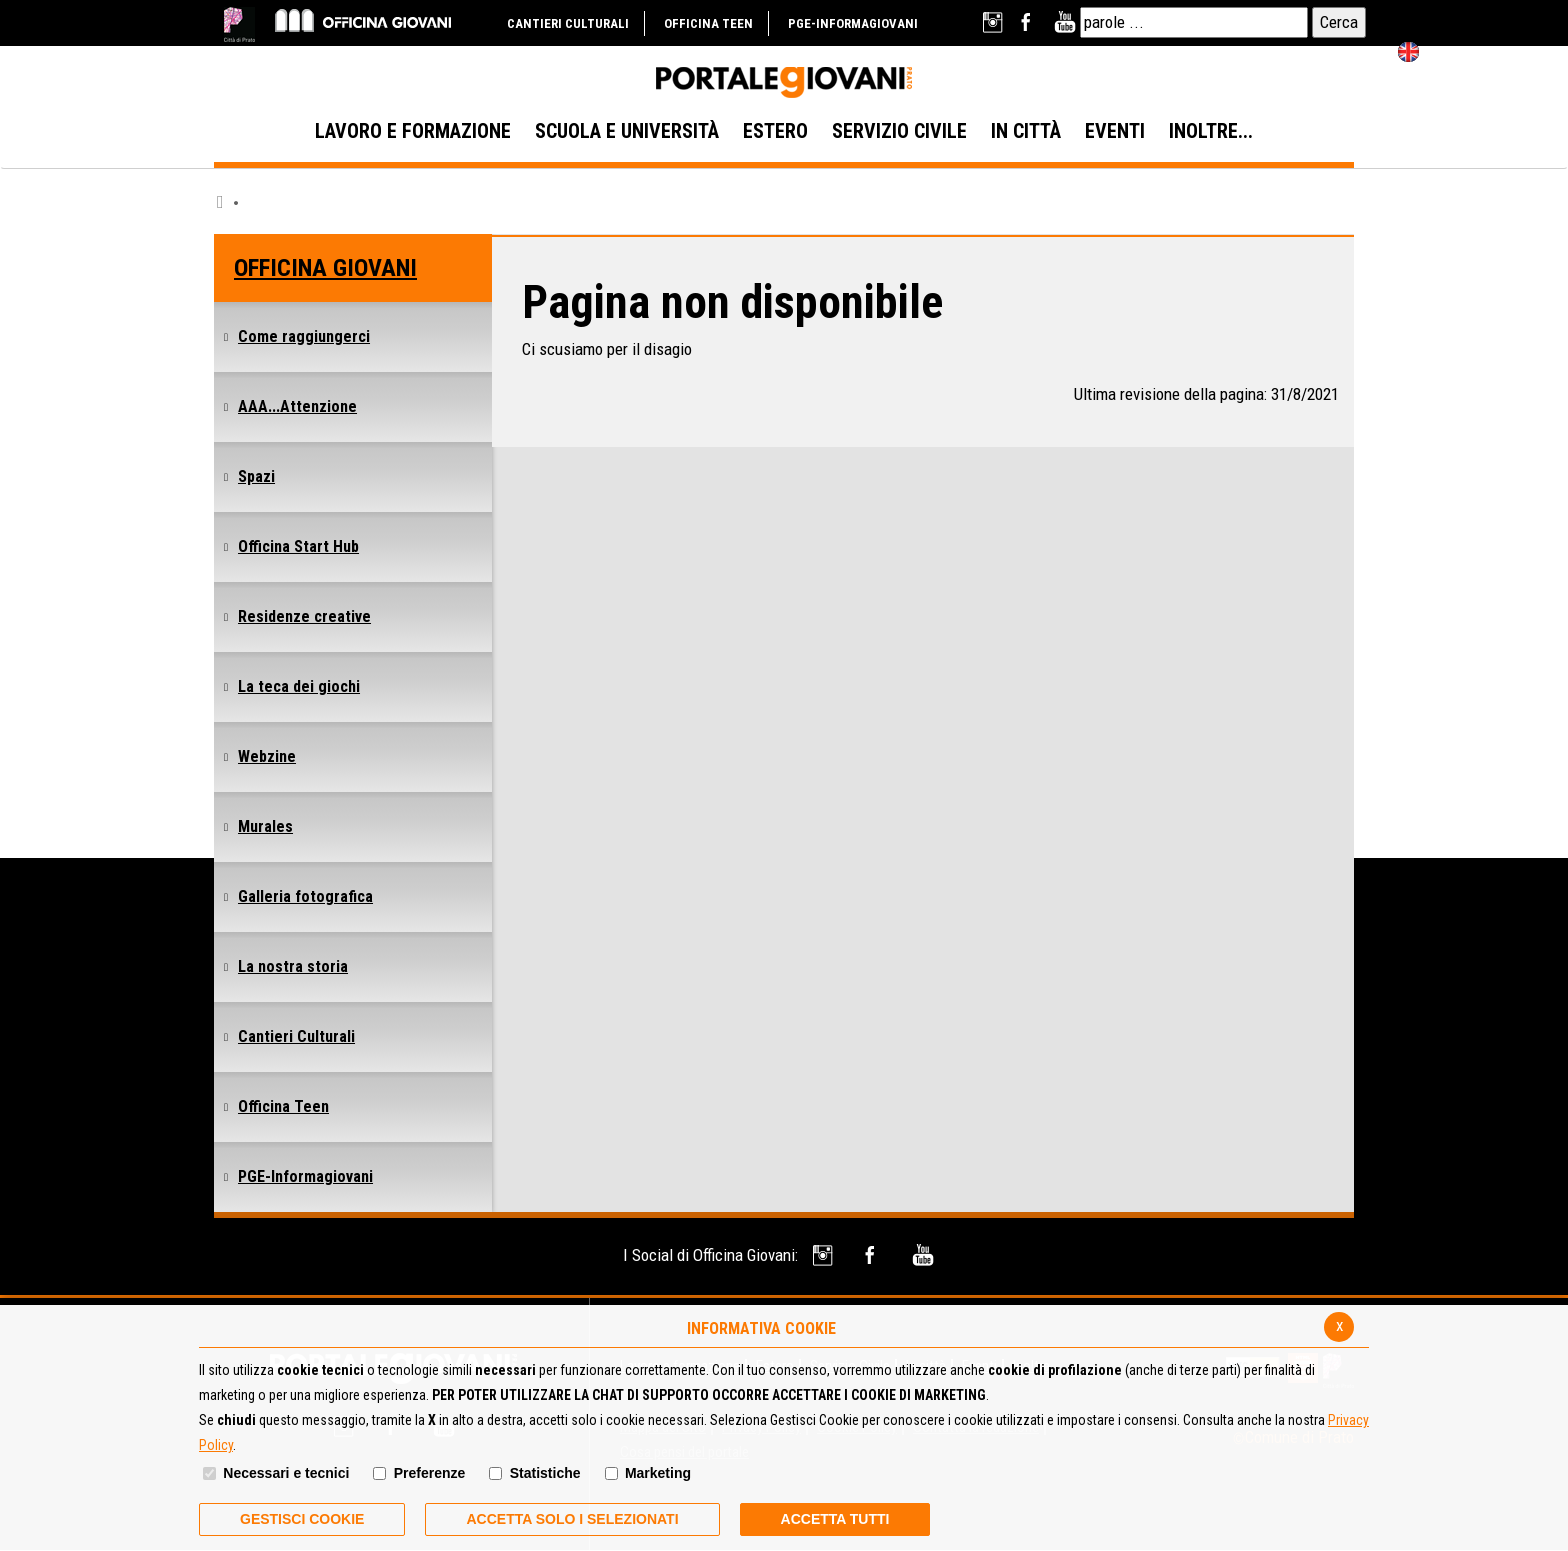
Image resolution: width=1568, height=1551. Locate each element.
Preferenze (430, 1473)
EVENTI (1115, 131)
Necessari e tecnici (286, 1473)
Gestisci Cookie (302, 1519)
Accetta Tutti (835, 1519)
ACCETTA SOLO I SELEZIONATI (572, 1519)
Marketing (658, 1473)
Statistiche (545, 1473)
